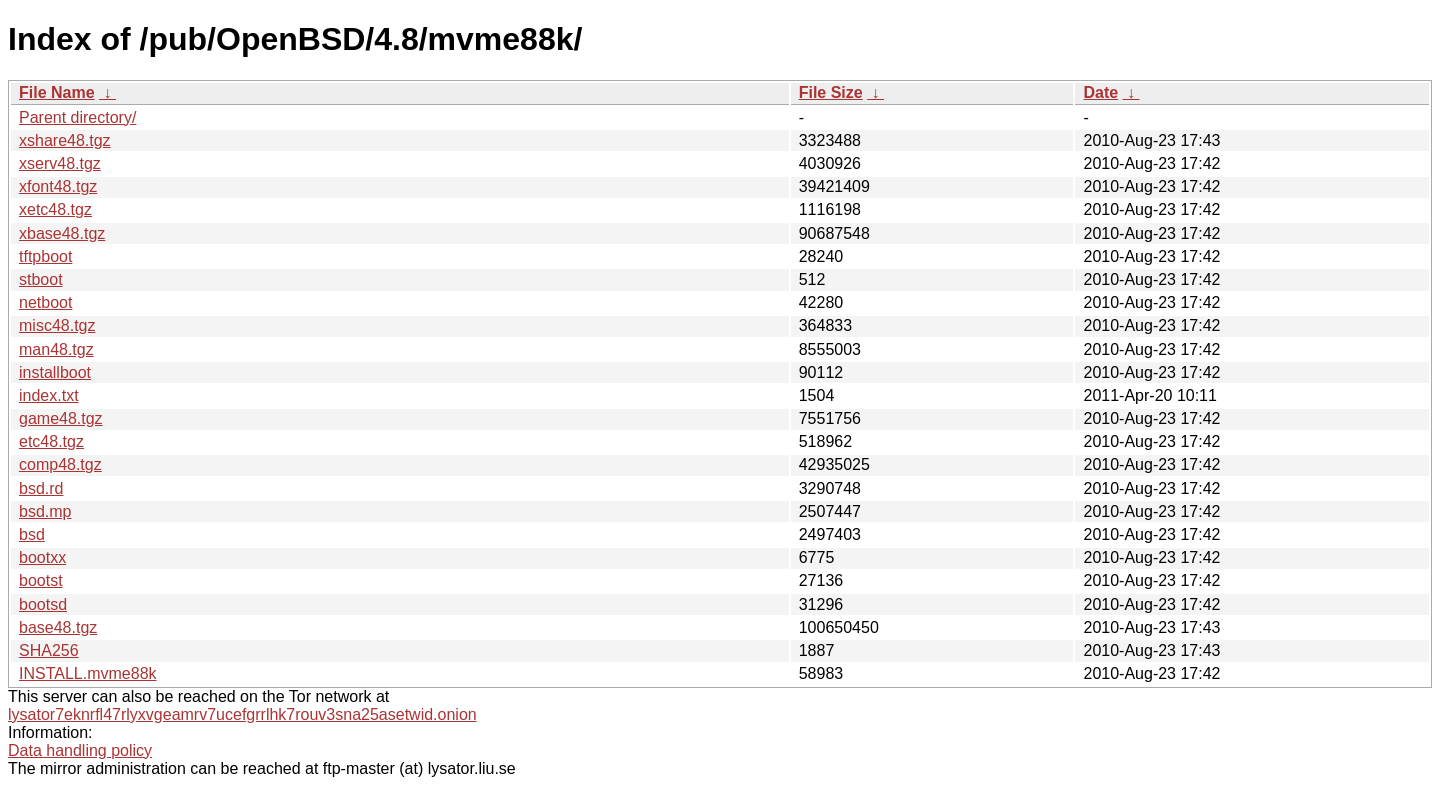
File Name (57, 92)
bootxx (42, 557)
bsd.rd (41, 488)
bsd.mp (45, 511)
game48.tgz (61, 418)
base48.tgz (58, 627)
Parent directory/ (77, 117)
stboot (41, 279)
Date (1100, 92)
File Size (831, 92)
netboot (45, 302)
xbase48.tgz (62, 233)
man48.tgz (56, 349)
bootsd (43, 604)
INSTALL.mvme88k (88, 673)
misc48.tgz (57, 325)
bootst (41, 580)
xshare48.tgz (65, 140)
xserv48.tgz (60, 163)
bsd (32, 534)
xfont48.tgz (58, 186)
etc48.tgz (51, 441)
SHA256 (49, 650)
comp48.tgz (60, 464)
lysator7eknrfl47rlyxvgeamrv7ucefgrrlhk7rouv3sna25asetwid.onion (242, 714)
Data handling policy (80, 750)
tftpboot (45, 256)
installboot (55, 372)
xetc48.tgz (55, 209)
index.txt (49, 395)
